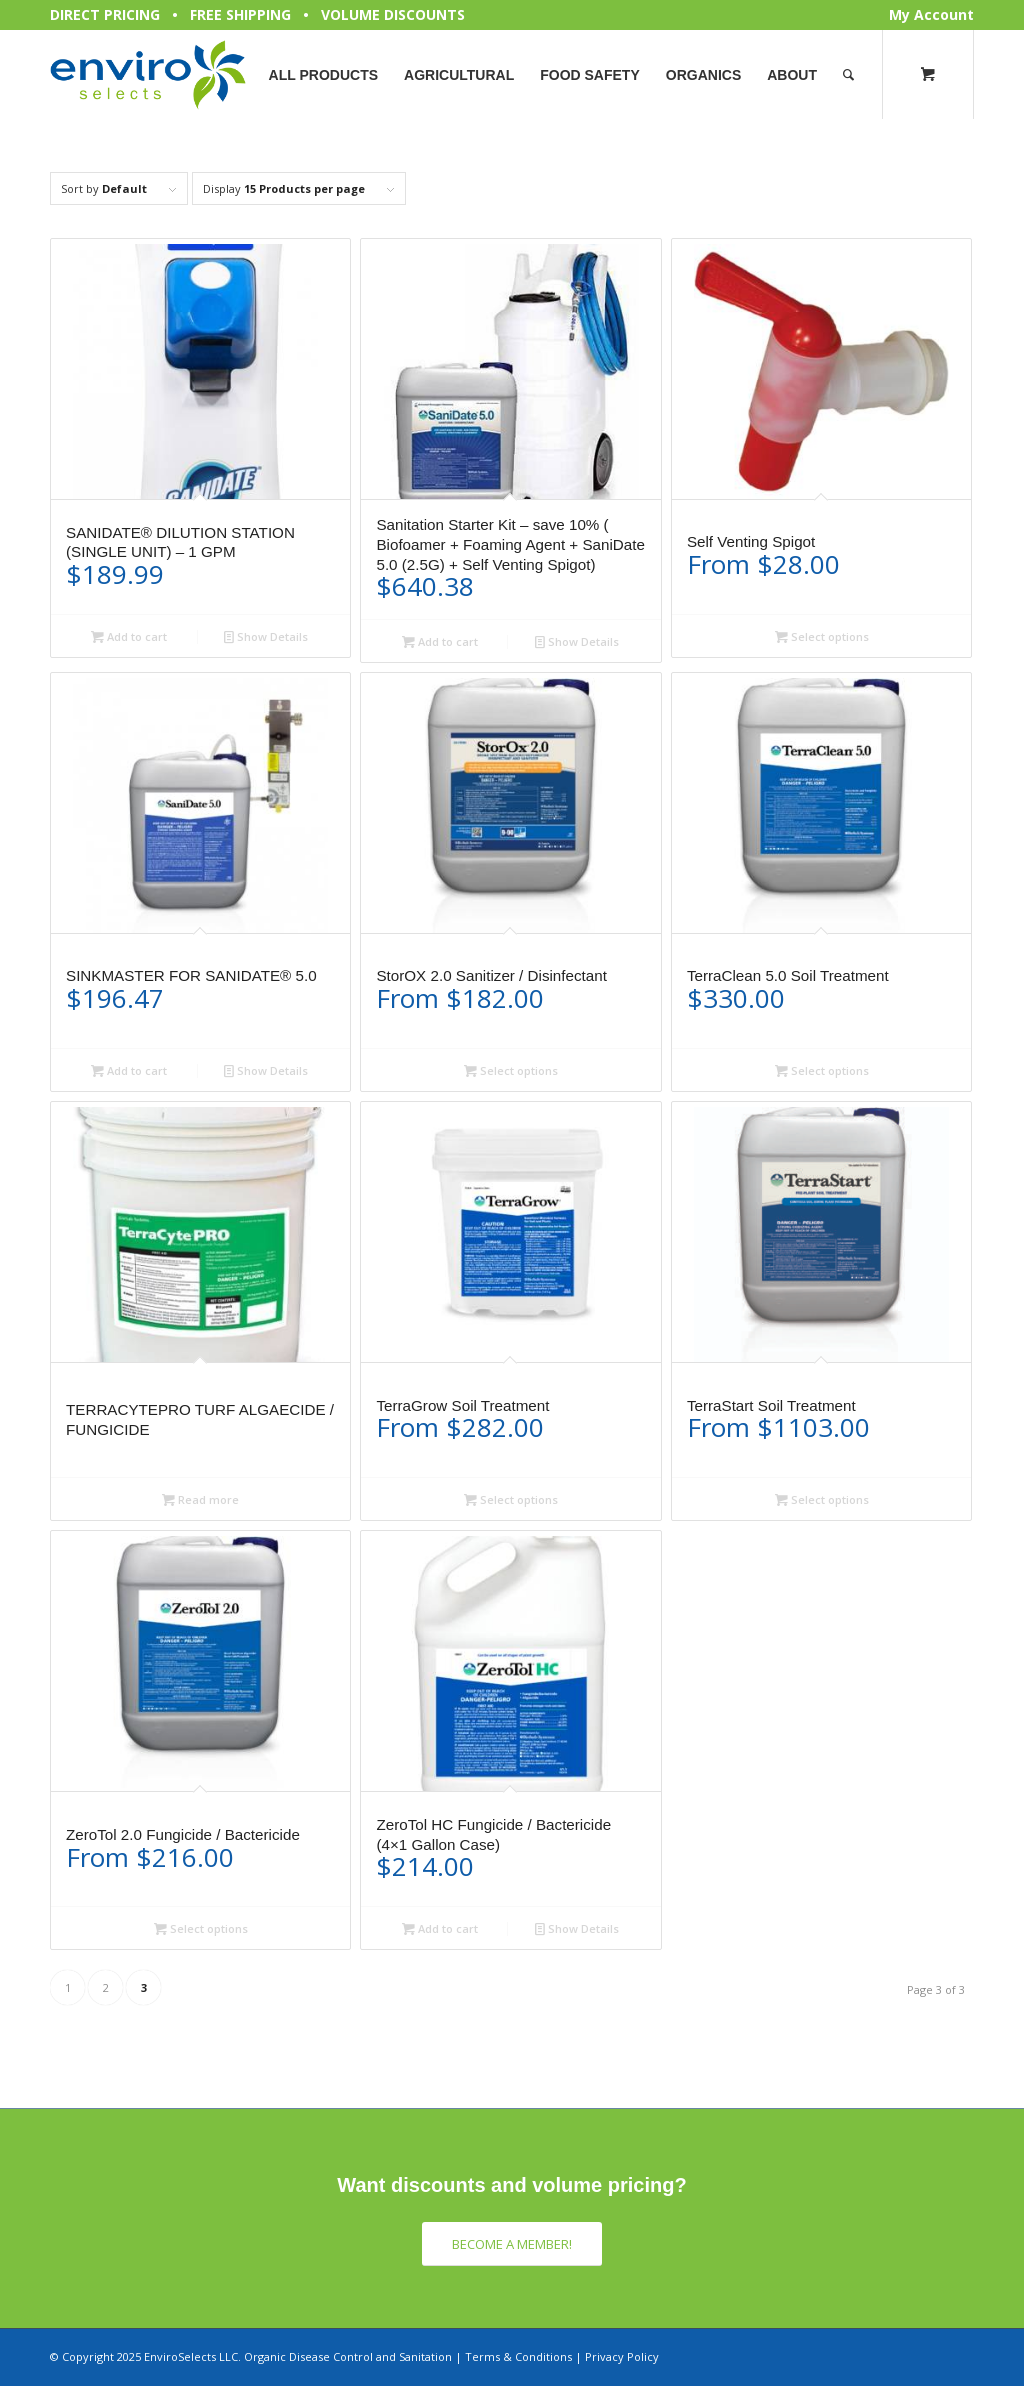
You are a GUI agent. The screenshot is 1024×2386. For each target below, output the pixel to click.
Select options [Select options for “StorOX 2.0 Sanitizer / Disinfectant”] (511, 1070)
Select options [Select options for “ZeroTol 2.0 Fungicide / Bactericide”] (201, 1928)
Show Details (266, 636)
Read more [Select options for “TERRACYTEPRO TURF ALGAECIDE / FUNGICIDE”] (200, 1499)
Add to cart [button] (129, 636)
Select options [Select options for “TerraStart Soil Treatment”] (822, 1499)
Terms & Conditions (518, 2356)
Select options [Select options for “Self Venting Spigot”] (822, 636)
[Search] (848, 75)
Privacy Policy (622, 2356)
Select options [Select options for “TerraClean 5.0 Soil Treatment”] (822, 1070)
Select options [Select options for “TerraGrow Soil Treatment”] (511, 1499)
